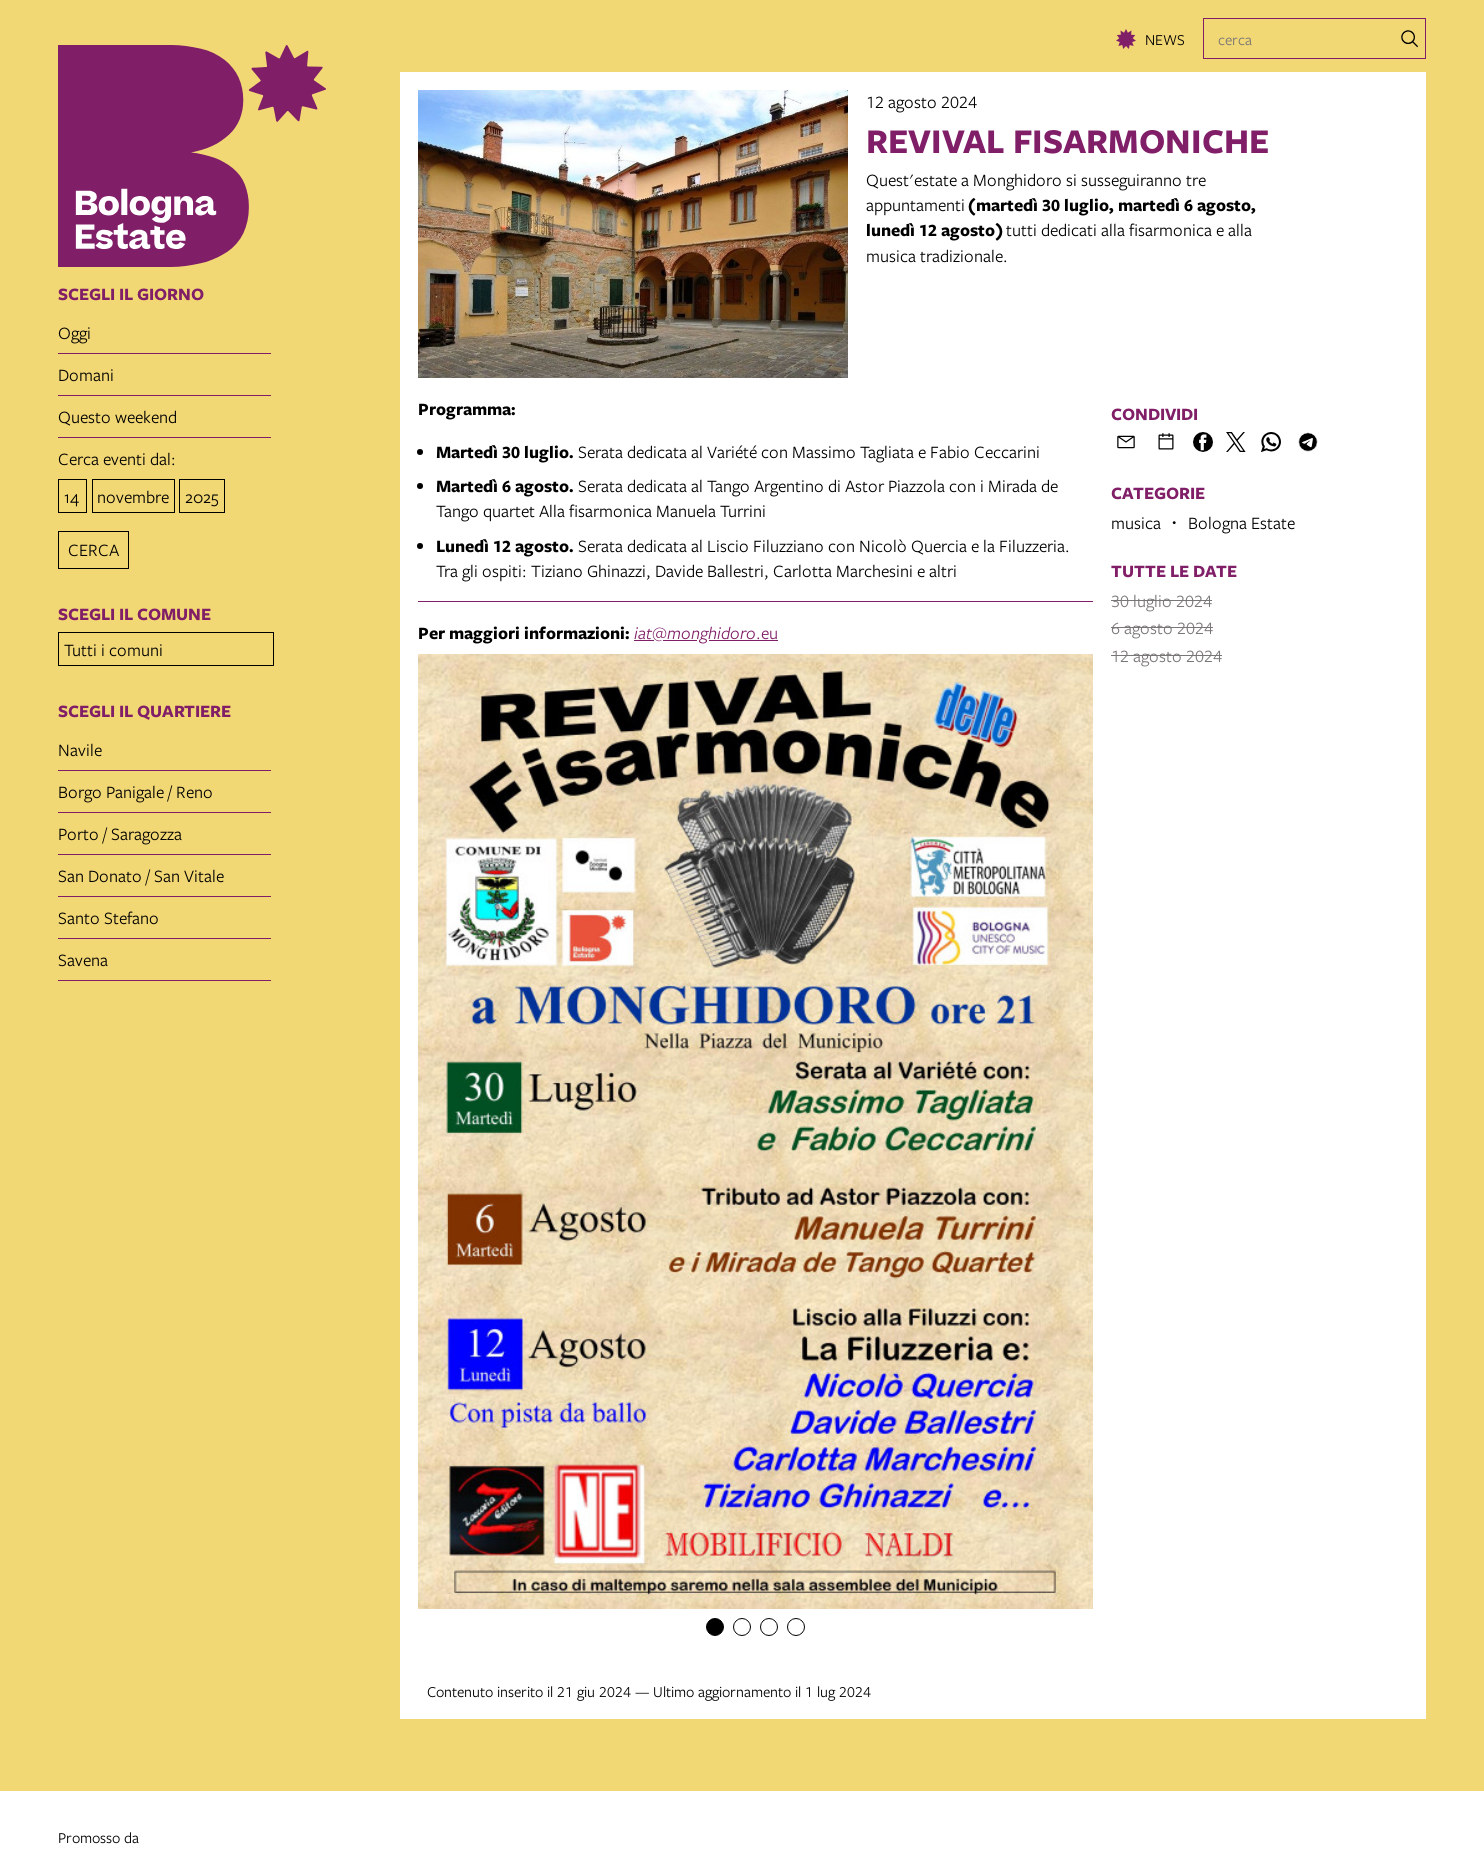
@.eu (706, 632)
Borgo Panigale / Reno (135, 785)
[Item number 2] (742, 1627)
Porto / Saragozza (120, 827)
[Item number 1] (715, 1627)
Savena (83, 953)
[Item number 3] (769, 1627)
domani (86, 374)
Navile (80, 743)
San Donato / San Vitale (141, 869)
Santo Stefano (108, 911)
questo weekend (117, 416)
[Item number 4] (796, 1627)
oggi (74, 332)
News (1165, 39)
